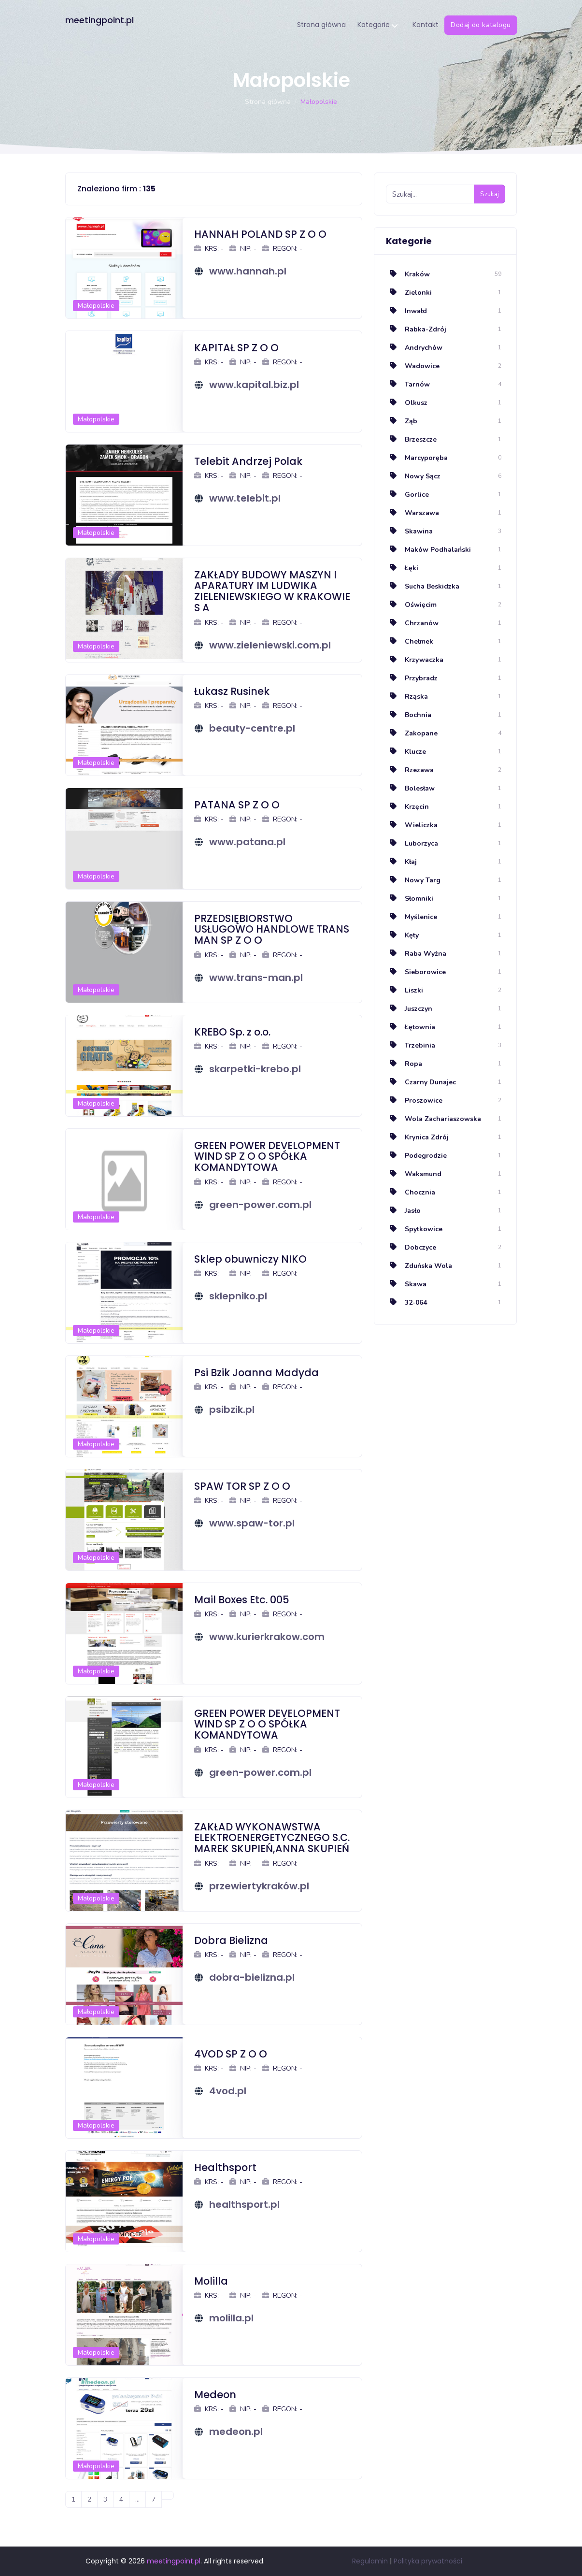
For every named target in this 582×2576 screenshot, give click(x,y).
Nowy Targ (413, 880)
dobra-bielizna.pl (252, 1977)
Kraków (408, 274)
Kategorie (377, 25)
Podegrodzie (416, 1155)
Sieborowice (416, 972)
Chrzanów (412, 623)
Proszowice (414, 1100)
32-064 (406, 1302)
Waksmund (413, 1174)
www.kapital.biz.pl (254, 384)
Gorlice (407, 494)
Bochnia (408, 715)
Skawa (406, 1284)
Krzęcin (407, 806)
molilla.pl (231, 2318)
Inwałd (406, 311)
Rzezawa (410, 770)
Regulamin (370, 2561)
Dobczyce (411, 1247)
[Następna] (167, 2495)
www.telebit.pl (245, 498)
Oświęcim (411, 604)
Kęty (402, 935)
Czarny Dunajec (421, 1082)
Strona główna (321, 24)
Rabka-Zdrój (416, 329)
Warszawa (412, 513)
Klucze (406, 751)
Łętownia (410, 1027)
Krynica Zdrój (417, 1137)
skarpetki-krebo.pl (255, 1069)
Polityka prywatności (428, 2561)
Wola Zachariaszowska (433, 1118)
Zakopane (412, 733)
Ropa (404, 1063)
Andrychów (414, 347)
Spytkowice (414, 1229)
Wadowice (413, 366)
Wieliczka (412, 825)
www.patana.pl (247, 842)
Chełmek (409, 641)
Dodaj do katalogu (481, 24)
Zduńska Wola (419, 1265)
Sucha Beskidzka (422, 586)
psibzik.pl (232, 1409)
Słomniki (409, 898)
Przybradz (412, 678)
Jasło (403, 1210)
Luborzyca (412, 843)
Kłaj (401, 861)
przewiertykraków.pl (259, 1886)
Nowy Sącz (413, 476)
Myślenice (411, 916)
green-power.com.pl (260, 1204)
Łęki (402, 568)
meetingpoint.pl (99, 20)
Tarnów (408, 384)
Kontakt (425, 24)
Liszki (404, 990)
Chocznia (410, 1192)
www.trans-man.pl (256, 977)
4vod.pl (227, 2091)
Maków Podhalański (428, 549)
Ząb (401, 421)
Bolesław (410, 788)
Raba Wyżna (416, 953)
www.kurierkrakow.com (267, 1636)
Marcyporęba (417, 457)
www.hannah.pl (247, 271)
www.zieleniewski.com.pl (270, 645)
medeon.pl (236, 2431)
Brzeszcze (411, 439)
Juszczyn (409, 1008)
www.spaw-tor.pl (252, 1523)
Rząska (407, 696)
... (137, 2499)
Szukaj (489, 194)
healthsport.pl (244, 2204)
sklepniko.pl (238, 1296)
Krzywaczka (414, 659)
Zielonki (409, 292)
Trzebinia (410, 1045)
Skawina (409, 531)
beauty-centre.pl (252, 728)
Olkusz (406, 402)
